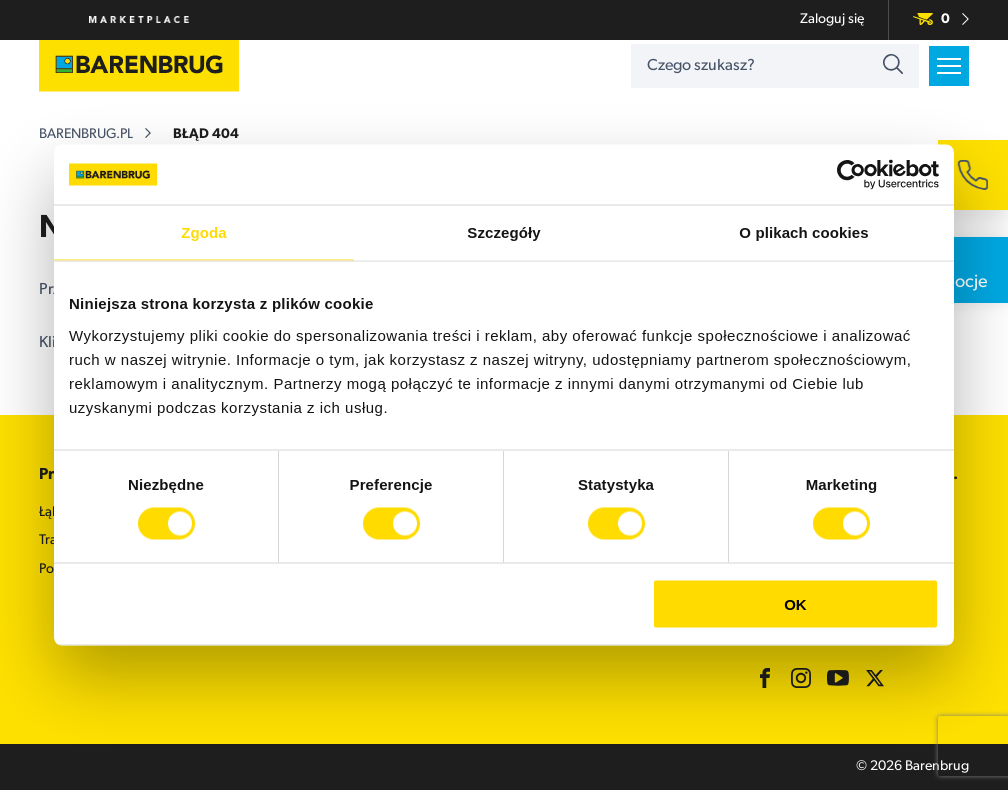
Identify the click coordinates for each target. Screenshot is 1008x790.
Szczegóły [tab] (503, 232)
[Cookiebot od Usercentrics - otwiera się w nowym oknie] (851, 175)
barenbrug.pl (86, 134)
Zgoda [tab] (204, 232)
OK (795, 603)
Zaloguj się (832, 19)
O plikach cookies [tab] (803, 232)
